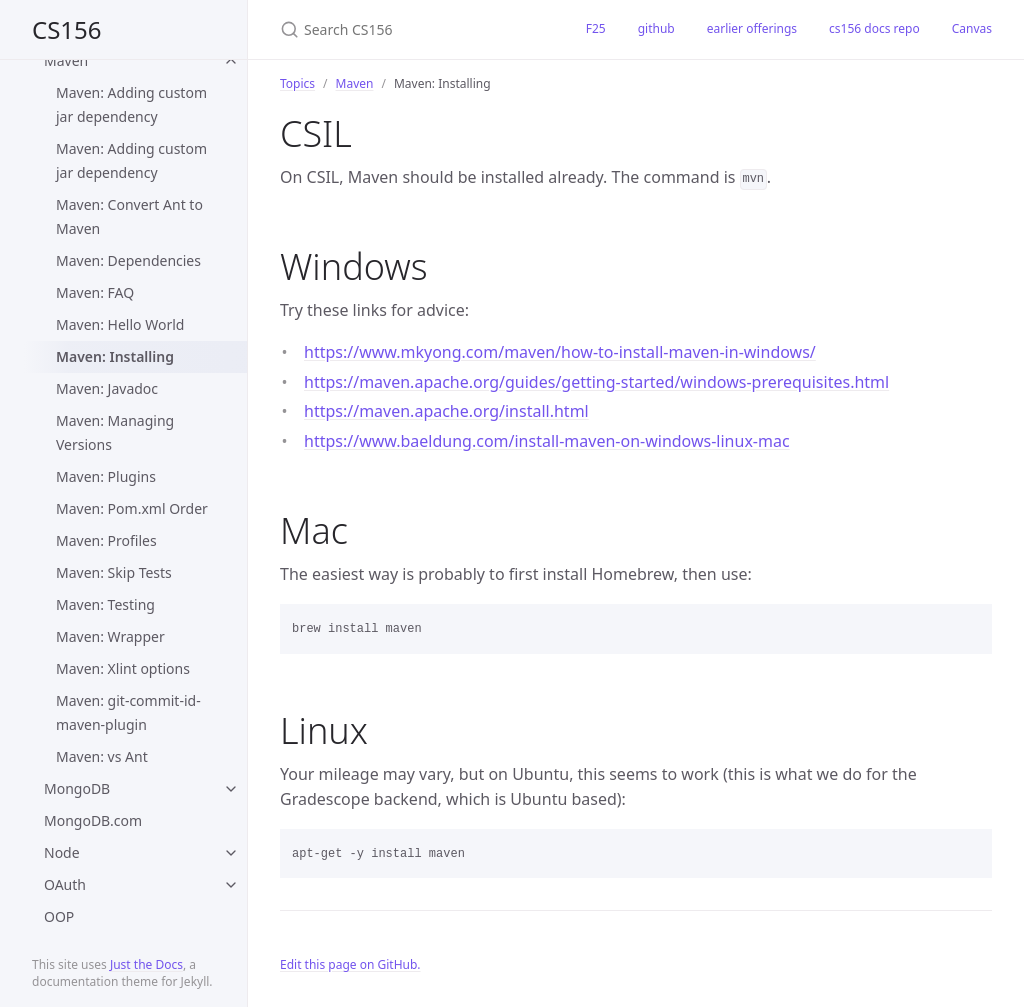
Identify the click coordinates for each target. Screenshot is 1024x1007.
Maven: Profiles (106, 540)
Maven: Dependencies (128, 260)
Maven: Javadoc (107, 388)
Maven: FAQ (95, 292)
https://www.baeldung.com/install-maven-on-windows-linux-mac (547, 441)
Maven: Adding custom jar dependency (131, 104)
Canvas (972, 28)
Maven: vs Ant (102, 756)
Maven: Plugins (106, 476)
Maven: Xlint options (123, 668)
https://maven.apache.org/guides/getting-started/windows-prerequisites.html (596, 382)
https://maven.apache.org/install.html (446, 411)
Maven (66, 60)
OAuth (65, 884)
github (656, 28)
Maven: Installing (115, 356)
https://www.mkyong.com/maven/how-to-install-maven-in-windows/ (560, 352)
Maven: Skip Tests (114, 572)
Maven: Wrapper (110, 636)
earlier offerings (752, 28)
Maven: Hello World (120, 324)
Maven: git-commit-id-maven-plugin (128, 712)
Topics (297, 83)
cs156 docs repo (874, 28)
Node (62, 852)
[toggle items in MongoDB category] (231, 789)
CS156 (67, 29)
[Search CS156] (409, 29)
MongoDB (77, 788)
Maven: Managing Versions (115, 432)
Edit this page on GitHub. (350, 964)
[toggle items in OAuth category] (231, 885)
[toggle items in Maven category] (231, 61)
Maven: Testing (105, 604)
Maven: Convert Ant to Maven (129, 216)
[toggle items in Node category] (231, 853)
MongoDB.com (93, 820)
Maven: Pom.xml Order (132, 508)
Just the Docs (146, 964)
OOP (59, 916)
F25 (596, 28)
